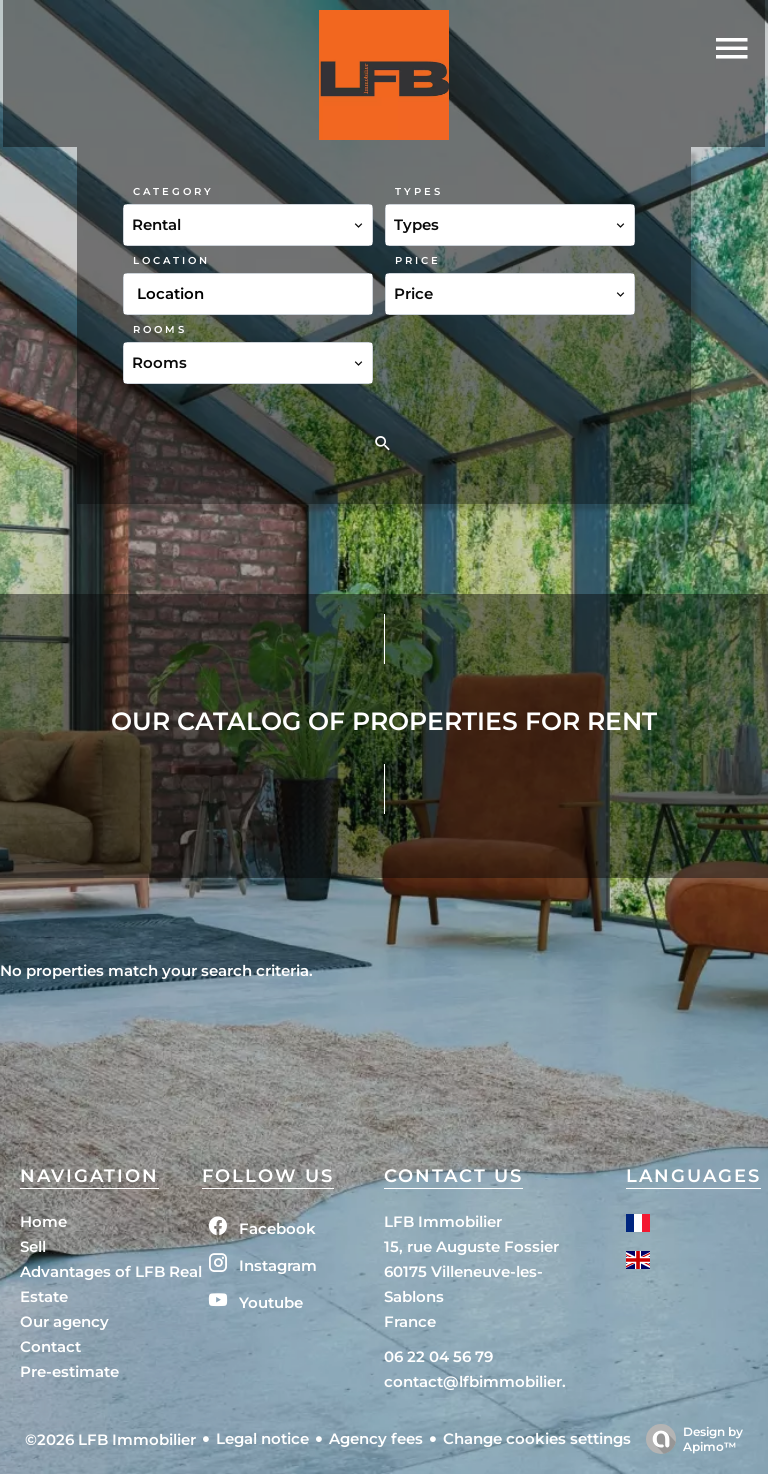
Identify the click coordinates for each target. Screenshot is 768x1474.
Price (418, 260)
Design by (689, 1439)
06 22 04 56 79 (438, 1356)
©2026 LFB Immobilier (110, 1439)
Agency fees (376, 1438)
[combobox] (248, 225)
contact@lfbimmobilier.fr (481, 1381)
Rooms (160, 329)
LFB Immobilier (443, 1221)
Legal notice (262, 1438)
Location (171, 260)
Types (419, 191)
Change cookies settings (537, 1438)
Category (173, 191)
